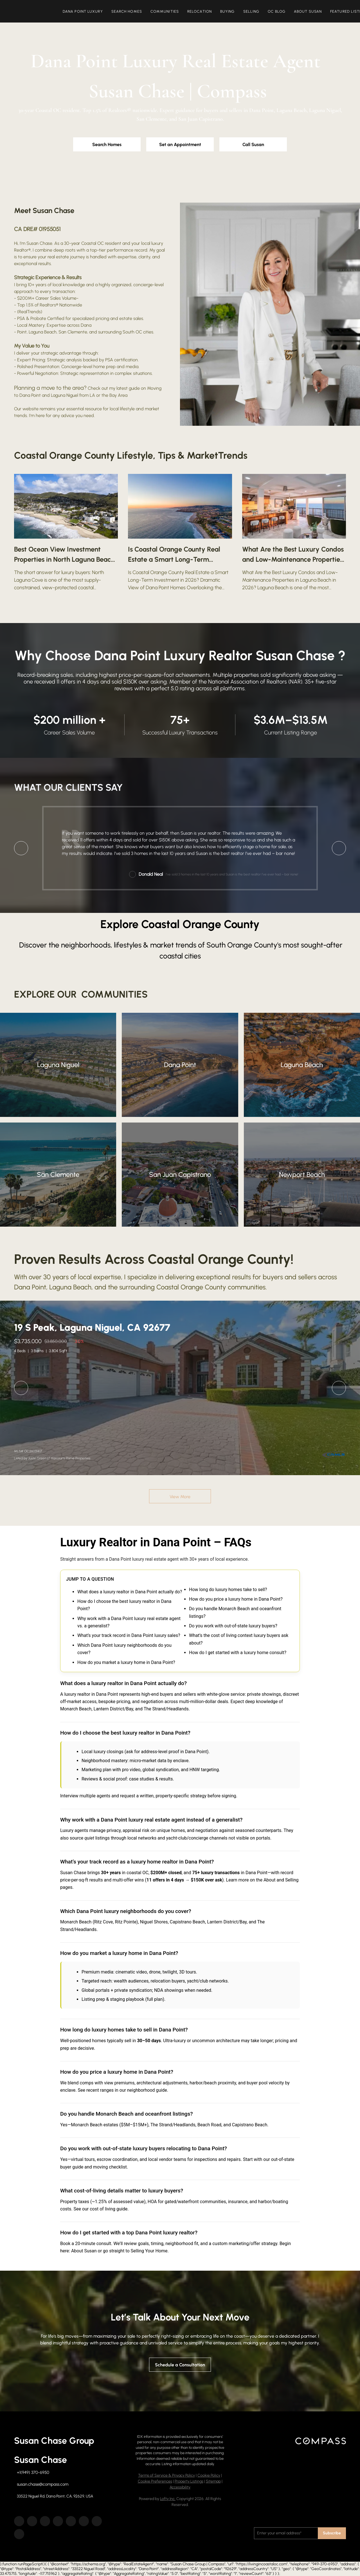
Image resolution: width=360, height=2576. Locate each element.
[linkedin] (32, 2521)
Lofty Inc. (168, 2498)
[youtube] (84, 2521)
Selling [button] (253, 11)
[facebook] (19, 2521)
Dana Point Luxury (85, 11)
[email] (286, 2533)
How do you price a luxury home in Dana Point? (236, 1599)
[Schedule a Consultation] (180, 2365)
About (270, 1880)
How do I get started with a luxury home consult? (237, 1652)
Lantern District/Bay (113, 1709)
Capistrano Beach (187, 1922)
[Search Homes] (107, 144)
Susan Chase (39, 243)
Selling (291, 1880)
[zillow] (45, 2521)
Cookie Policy (208, 2475)
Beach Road (209, 2124)
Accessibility (180, 2487)
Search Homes (128, 11)
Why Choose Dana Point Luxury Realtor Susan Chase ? (180, 655)
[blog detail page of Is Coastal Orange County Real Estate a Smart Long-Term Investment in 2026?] (180, 533)
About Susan (84, 2251)
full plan (155, 1999)
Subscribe (332, 2533)
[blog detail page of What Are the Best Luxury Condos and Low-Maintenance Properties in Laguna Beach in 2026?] (294, 533)
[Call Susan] (253, 144)
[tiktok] (97, 2521)
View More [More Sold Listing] (180, 1496)
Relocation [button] (202, 11)
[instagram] (71, 2521)
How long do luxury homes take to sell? (228, 1589)
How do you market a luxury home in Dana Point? (126, 1662)
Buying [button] (229, 11)
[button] (34, 11)
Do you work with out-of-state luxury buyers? (233, 1626)
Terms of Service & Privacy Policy (166, 2475)
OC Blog (279, 11)
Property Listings (189, 2481)
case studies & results (151, 1779)
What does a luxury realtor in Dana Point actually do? (129, 1591)
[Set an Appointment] (180, 144)
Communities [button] (166, 11)
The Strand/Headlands (166, 1709)
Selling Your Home (149, 2251)
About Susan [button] (310, 11)
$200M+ (25, 298)
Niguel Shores (154, 1922)
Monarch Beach (75, 1709)
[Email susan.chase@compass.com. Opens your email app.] (41, 2484)
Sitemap (213, 2481)
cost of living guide (108, 2209)
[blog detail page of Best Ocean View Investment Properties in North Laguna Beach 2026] (66, 533)
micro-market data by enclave (159, 1760)
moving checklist (110, 2167)
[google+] (19, 2534)
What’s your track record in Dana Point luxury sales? (128, 1635)
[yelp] (58, 2521)
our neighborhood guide (143, 2090)
